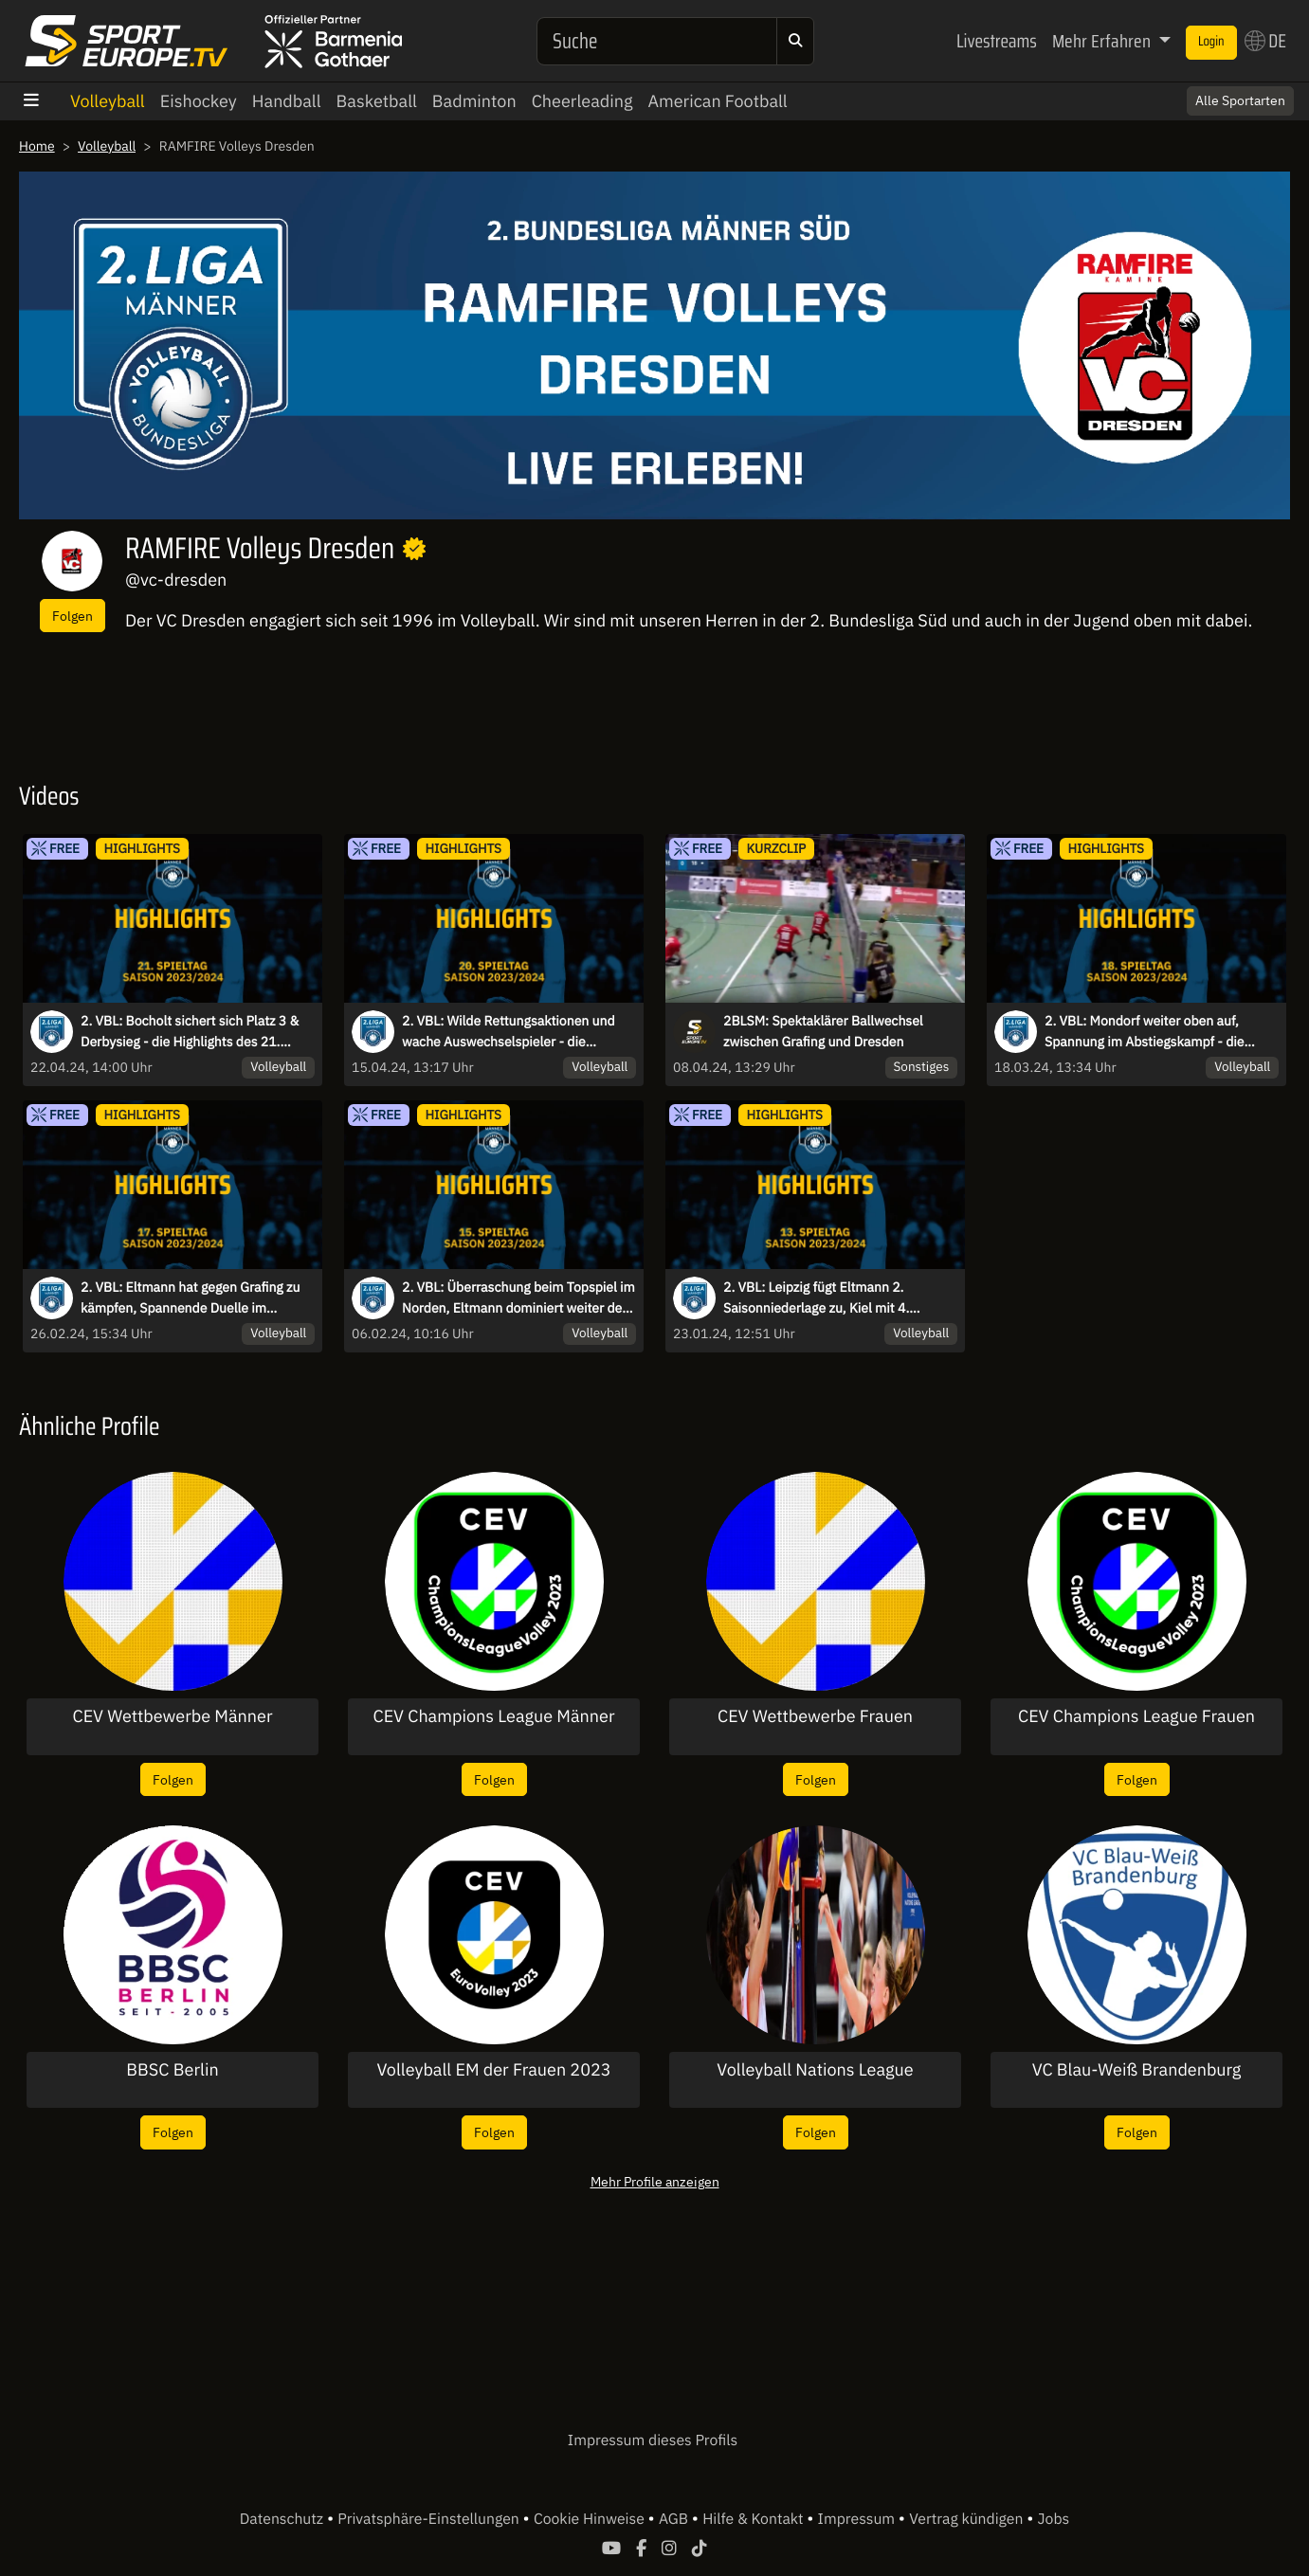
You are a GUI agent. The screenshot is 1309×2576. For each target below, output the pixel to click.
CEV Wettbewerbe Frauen (815, 1716)
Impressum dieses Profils (652, 2440)
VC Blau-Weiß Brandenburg (1137, 2069)
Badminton (474, 101)
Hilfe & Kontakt (754, 2519)
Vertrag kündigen (968, 2519)
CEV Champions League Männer (494, 1716)
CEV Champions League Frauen (1136, 1716)
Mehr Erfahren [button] (1103, 41)
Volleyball (107, 101)
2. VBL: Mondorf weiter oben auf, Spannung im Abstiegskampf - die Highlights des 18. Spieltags (1144, 1032)
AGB (675, 2519)
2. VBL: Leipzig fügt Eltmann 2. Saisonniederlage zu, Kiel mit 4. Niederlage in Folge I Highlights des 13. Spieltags (839, 1298)
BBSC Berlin (172, 2069)
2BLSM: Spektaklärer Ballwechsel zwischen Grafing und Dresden (823, 1031)
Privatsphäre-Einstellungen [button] (429, 2519)
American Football (717, 101)
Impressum (858, 2519)
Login (1211, 41)
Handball (286, 101)
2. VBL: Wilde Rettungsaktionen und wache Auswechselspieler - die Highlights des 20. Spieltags (508, 1032)
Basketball (376, 101)
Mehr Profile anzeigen (655, 2181)
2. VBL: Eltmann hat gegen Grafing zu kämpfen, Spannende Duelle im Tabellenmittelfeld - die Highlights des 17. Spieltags (193, 1298)
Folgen (72, 616)
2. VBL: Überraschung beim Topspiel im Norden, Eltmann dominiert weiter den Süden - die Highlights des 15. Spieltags (518, 1298)
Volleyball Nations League (815, 2069)
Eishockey (198, 101)
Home (37, 145)
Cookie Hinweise (591, 2519)
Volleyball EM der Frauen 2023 (493, 2069)
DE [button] (1265, 41)
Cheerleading (582, 101)
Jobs (1054, 2519)
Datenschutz (283, 2519)
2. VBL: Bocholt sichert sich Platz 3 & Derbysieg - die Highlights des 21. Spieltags (190, 1032)
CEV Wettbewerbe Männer (172, 1716)
